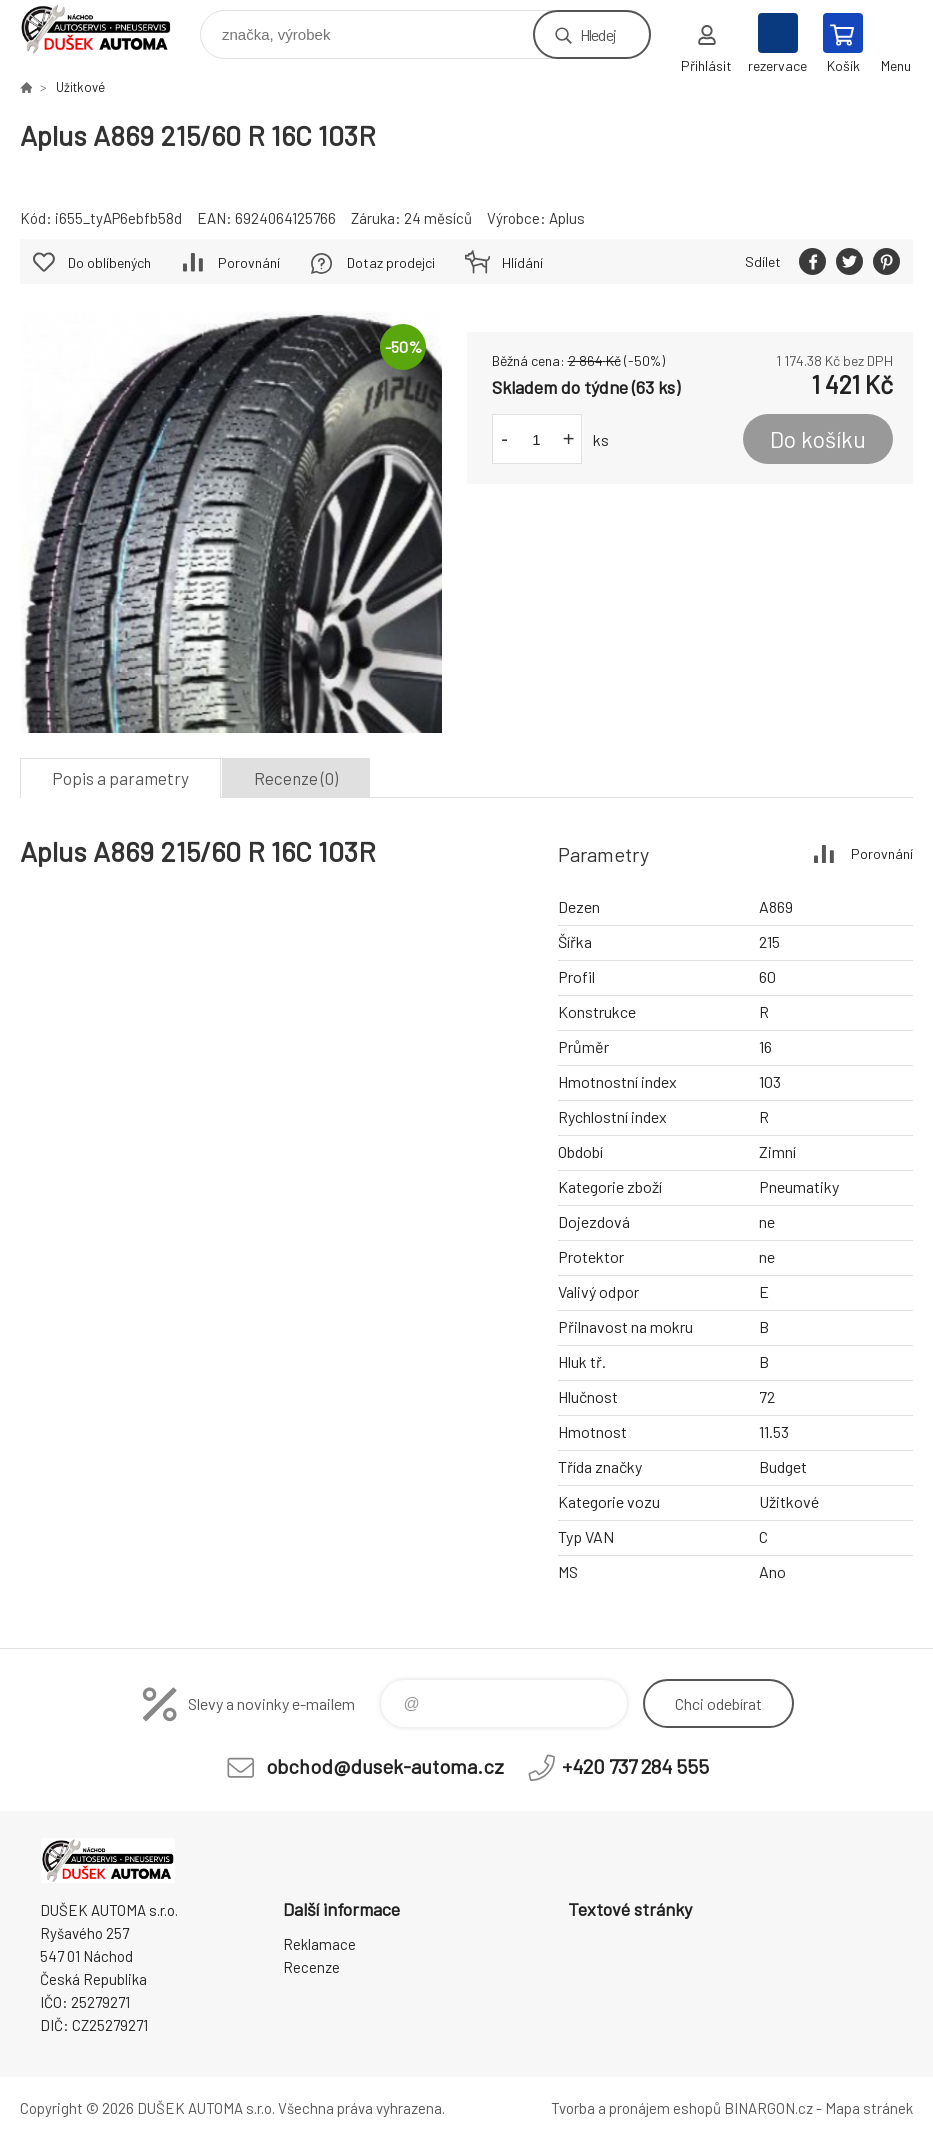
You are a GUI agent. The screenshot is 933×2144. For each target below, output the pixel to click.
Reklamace (319, 1944)
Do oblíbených (109, 262)
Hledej (598, 34)
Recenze (311, 1967)
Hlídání (522, 262)
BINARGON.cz (768, 2108)
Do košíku (818, 439)
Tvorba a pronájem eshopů (636, 2108)
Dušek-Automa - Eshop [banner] (108, 29)
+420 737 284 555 (635, 1766)
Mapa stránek (869, 2108)
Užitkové (80, 87)
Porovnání (249, 262)
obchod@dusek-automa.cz (385, 1766)
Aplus (567, 218)
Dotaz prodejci (391, 262)
